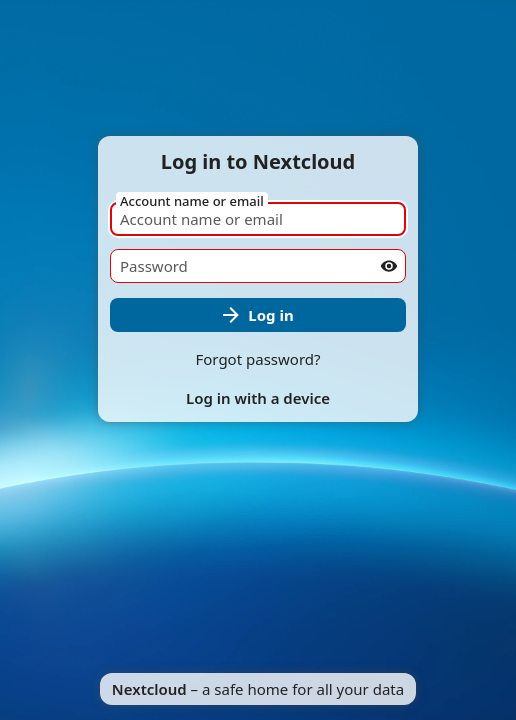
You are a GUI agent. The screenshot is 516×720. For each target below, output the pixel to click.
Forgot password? (257, 359)
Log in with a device (258, 398)
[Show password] (389, 266)
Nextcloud (149, 689)
